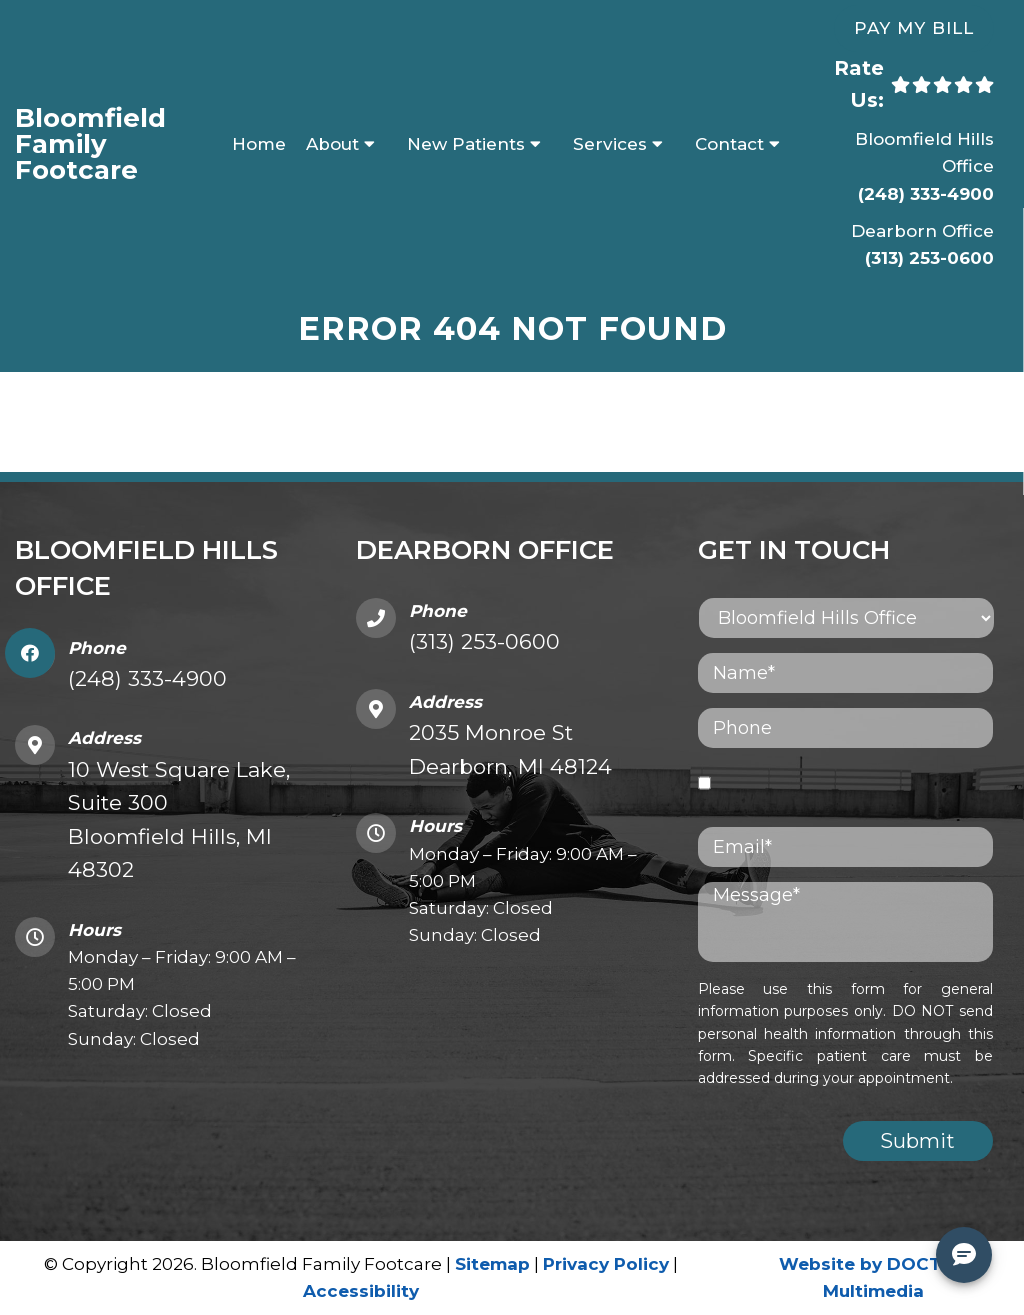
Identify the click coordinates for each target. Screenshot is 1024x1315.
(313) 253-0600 (929, 258)
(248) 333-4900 (926, 194)
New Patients (466, 144)
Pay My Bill (914, 28)
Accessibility (361, 1291)
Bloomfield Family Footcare (90, 144)
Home (259, 144)
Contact (729, 144)
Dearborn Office (922, 231)
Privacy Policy (606, 1264)
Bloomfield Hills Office (924, 152)
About (332, 144)
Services (610, 144)
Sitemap (492, 1264)
